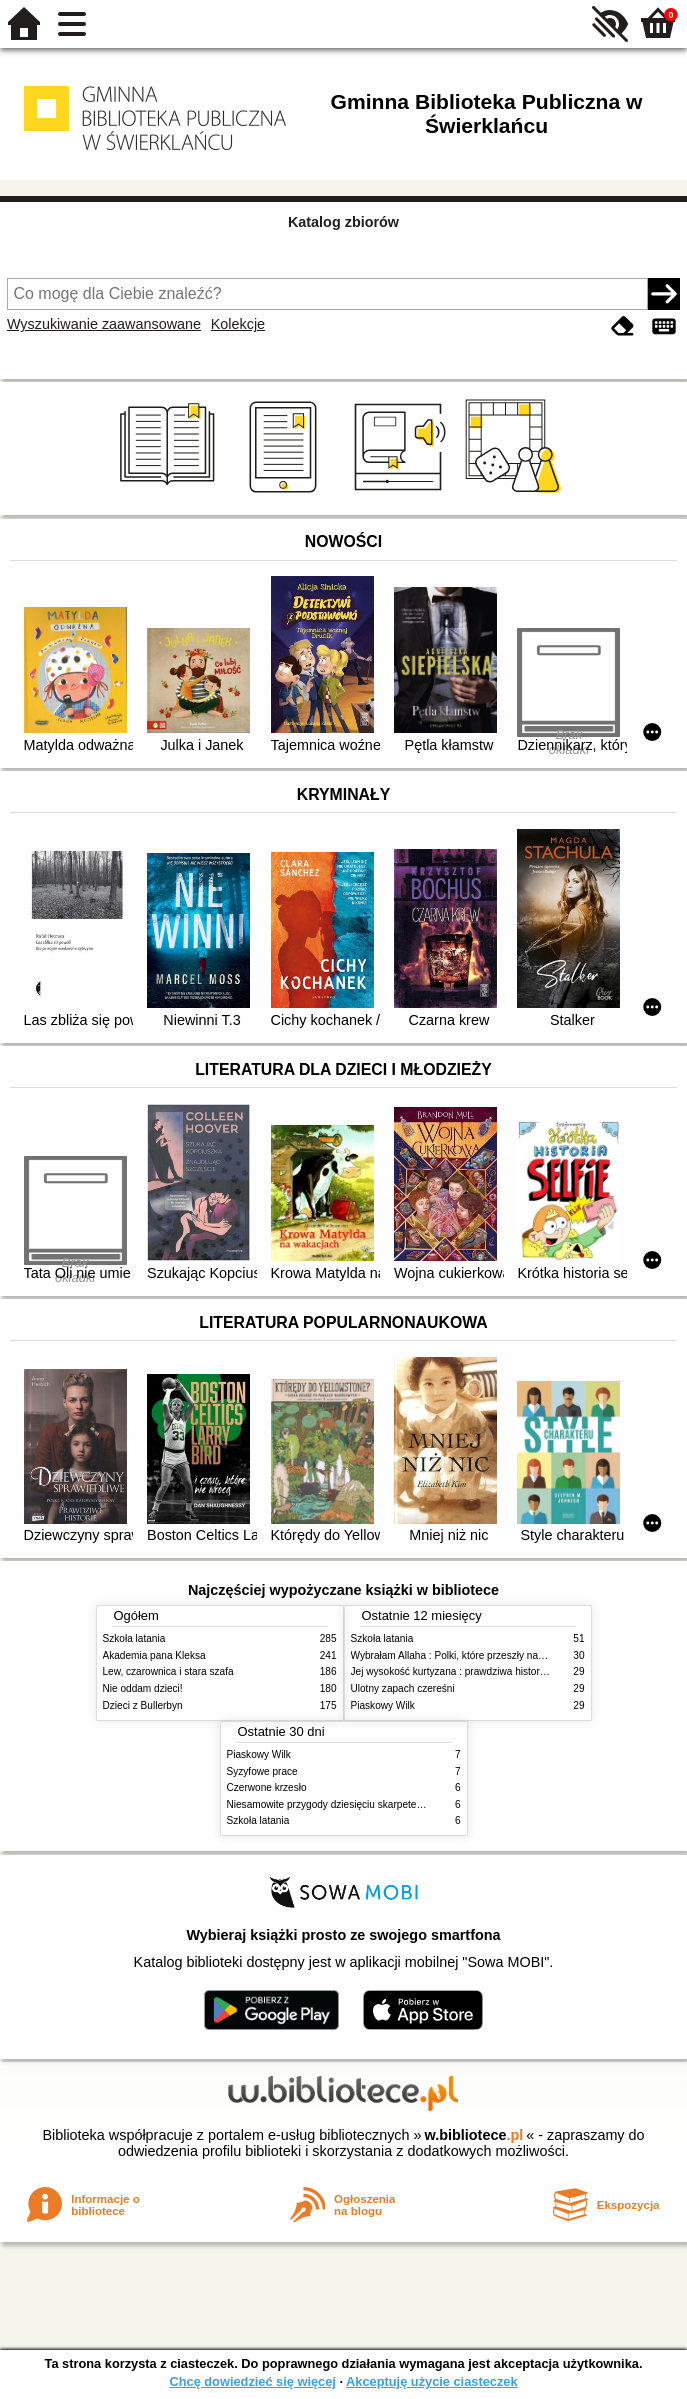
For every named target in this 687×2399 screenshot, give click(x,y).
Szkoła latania (134, 1638)
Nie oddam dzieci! (143, 1688)
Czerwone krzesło (267, 1787)
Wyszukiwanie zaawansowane (104, 324)
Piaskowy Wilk (383, 1705)
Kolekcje (238, 324)
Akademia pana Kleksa (154, 1655)
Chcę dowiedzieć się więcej (252, 2381)
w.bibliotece (474, 2135)
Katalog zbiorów (343, 222)
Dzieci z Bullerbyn (143, 1705)
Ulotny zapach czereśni (403, 1688)
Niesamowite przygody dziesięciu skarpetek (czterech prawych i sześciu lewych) (406, 1804)
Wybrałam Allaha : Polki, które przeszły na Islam (458, 1655)
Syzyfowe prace (262, 1771)
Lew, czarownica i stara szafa (168, 1671)
